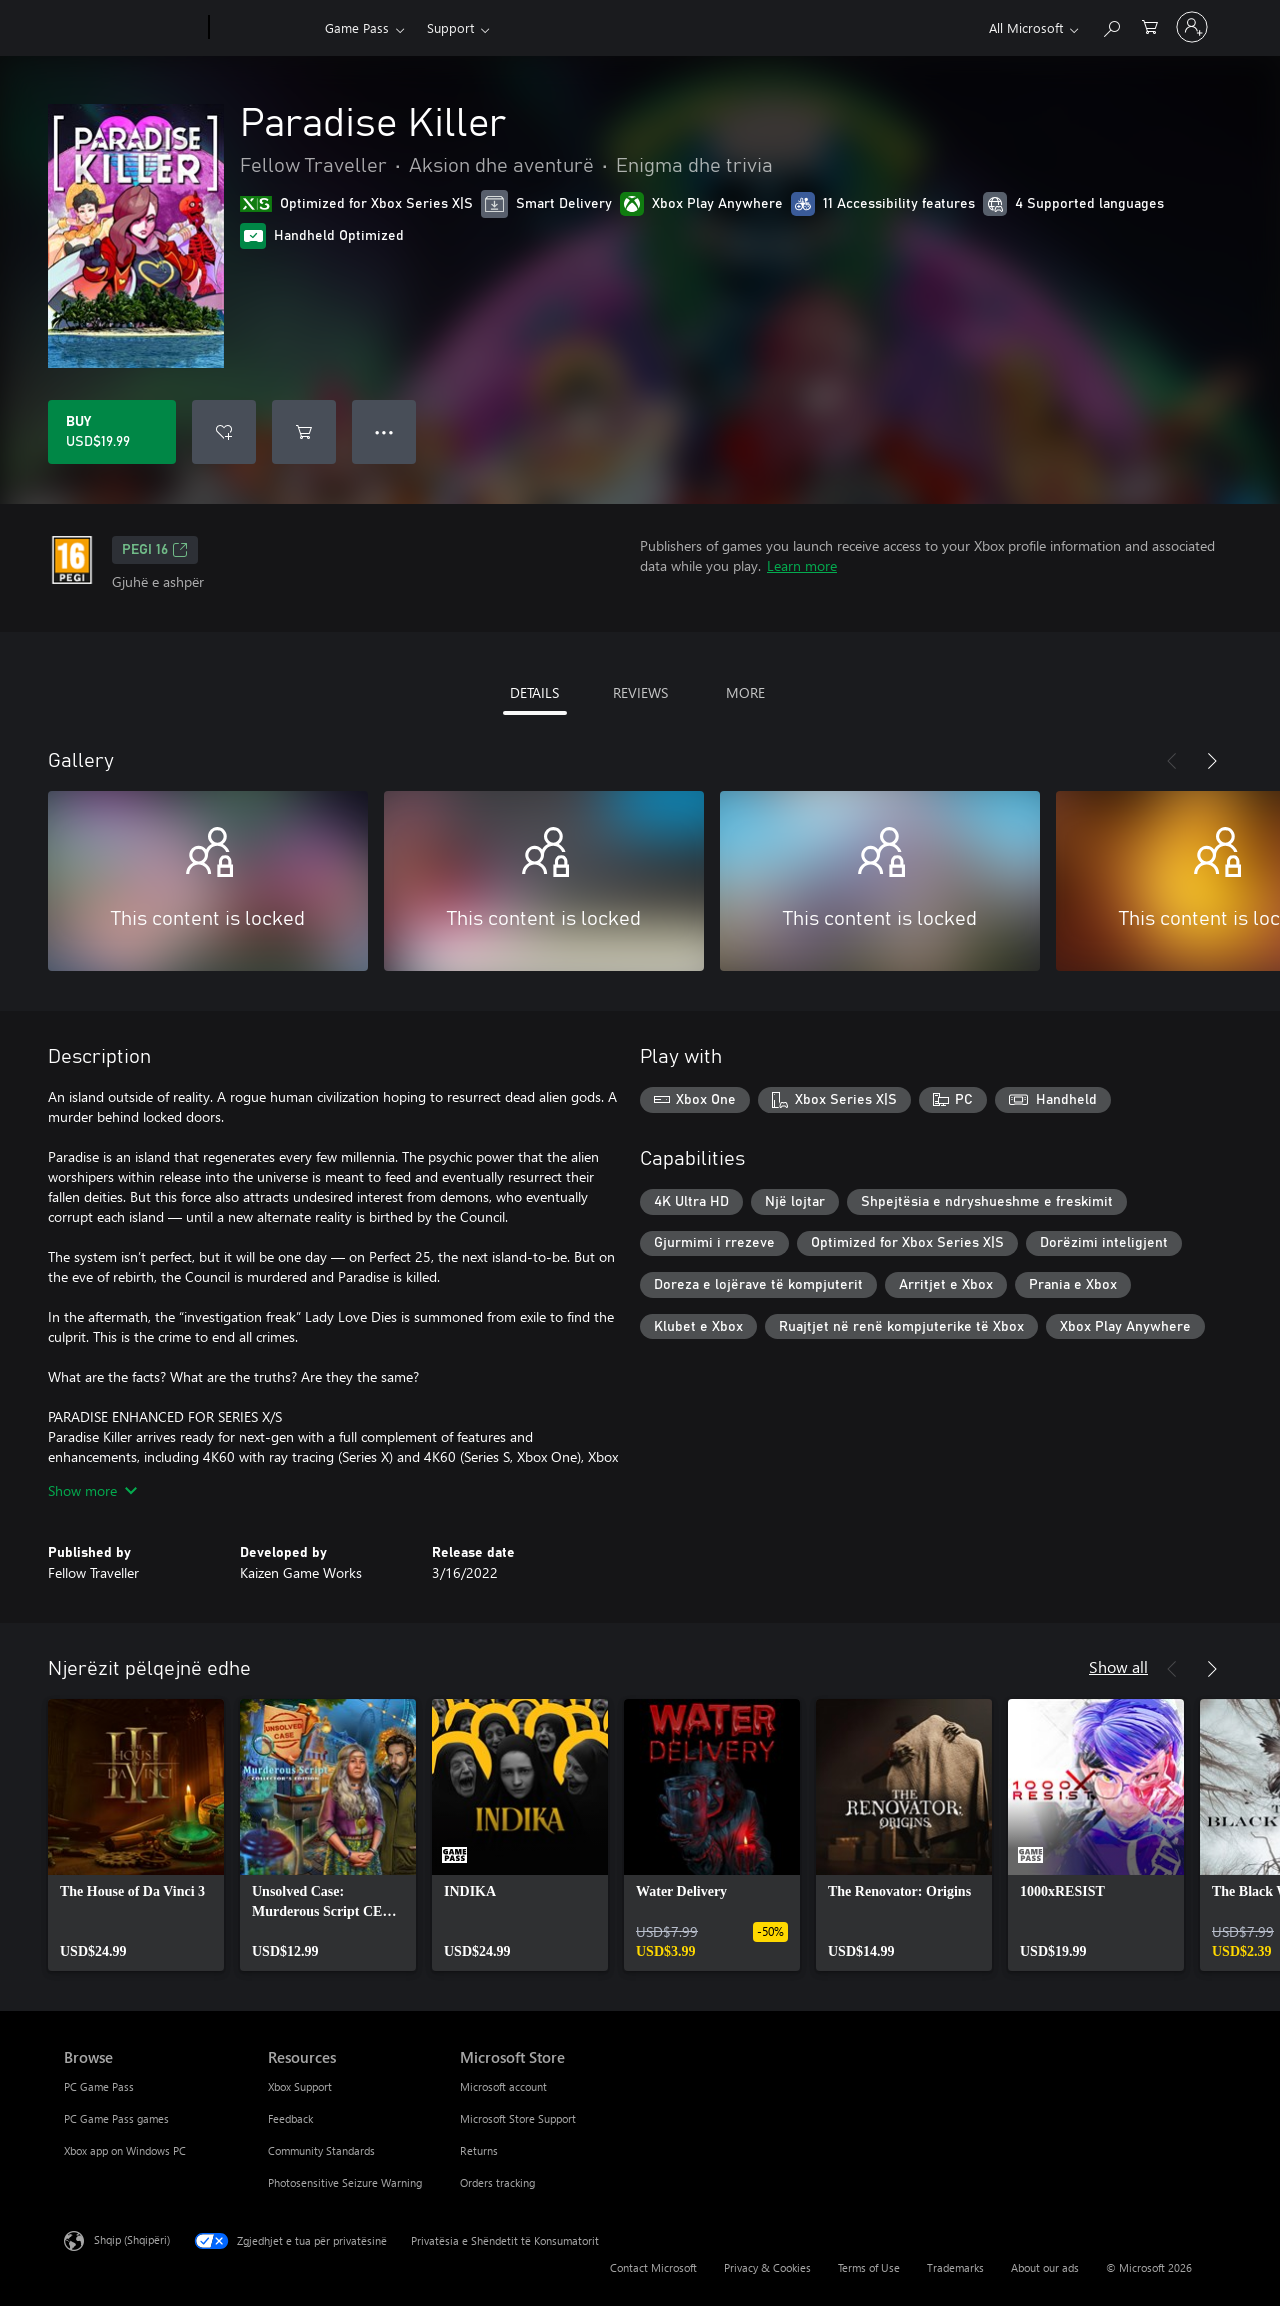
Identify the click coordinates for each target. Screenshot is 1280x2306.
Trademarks (955, 2267)
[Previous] (1172, 761)
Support (450, 27)
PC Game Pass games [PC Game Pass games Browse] (116, 2118)
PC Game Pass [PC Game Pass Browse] (99, 2086)
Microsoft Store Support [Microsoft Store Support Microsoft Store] (518, 2118)
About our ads (1045, 2267)
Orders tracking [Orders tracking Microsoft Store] (497, 2182)
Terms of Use (869, 2267)
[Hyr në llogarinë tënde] (1192, 27)
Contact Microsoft (653, 2267)
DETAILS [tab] (534, 692)
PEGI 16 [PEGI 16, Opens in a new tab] (155, 550)
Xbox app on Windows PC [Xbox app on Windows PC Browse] (125, 2150)
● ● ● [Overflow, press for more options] (384, 431)
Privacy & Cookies (767, 2267)
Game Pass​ (357, 27)
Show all (1118, 1666)
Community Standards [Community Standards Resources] (321, 2150)
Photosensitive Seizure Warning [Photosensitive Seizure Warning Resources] (345, 2182)
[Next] (1212, 761)
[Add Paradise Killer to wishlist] (224, 432)
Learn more (802, 565)
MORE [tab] (745, 692)
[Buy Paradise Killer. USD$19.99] (112, 432)
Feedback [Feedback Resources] (290, 2118)
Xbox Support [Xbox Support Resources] (300, 2086)
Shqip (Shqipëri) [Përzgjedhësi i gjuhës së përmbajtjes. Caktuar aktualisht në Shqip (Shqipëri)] (132, 2239)
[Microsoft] (132, 28)
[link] (136, 1835)
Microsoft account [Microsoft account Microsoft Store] (503, 2086)
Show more (92, 1490)
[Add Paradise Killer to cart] (304, 432)
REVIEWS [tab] (640, 692)
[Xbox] (264, 28)
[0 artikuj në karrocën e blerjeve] (1150, 25)
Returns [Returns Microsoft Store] (479, 2150)
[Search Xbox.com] (1111, 25)
